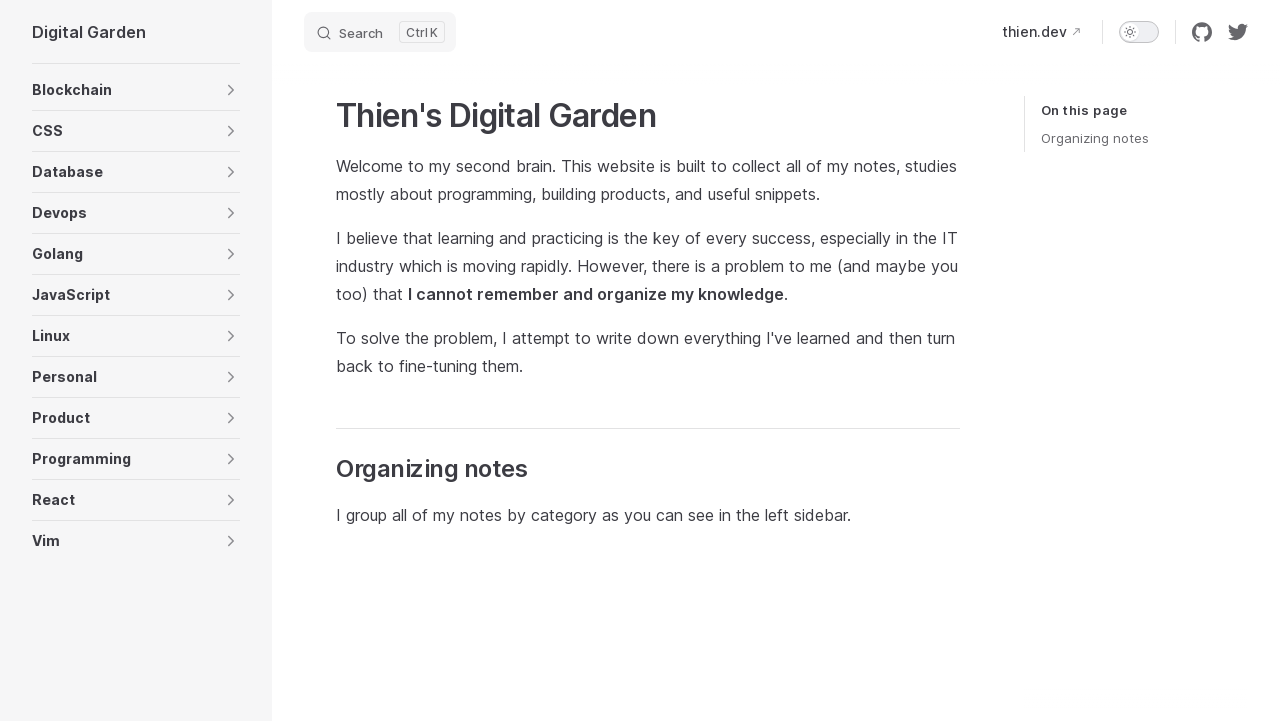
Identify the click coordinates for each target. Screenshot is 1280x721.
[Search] (380, 32)
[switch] (1139, 32)
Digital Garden (89, 32)
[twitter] (1238, 32)
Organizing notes (1095, 138)
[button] (136, 90)
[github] (1202, 32)
